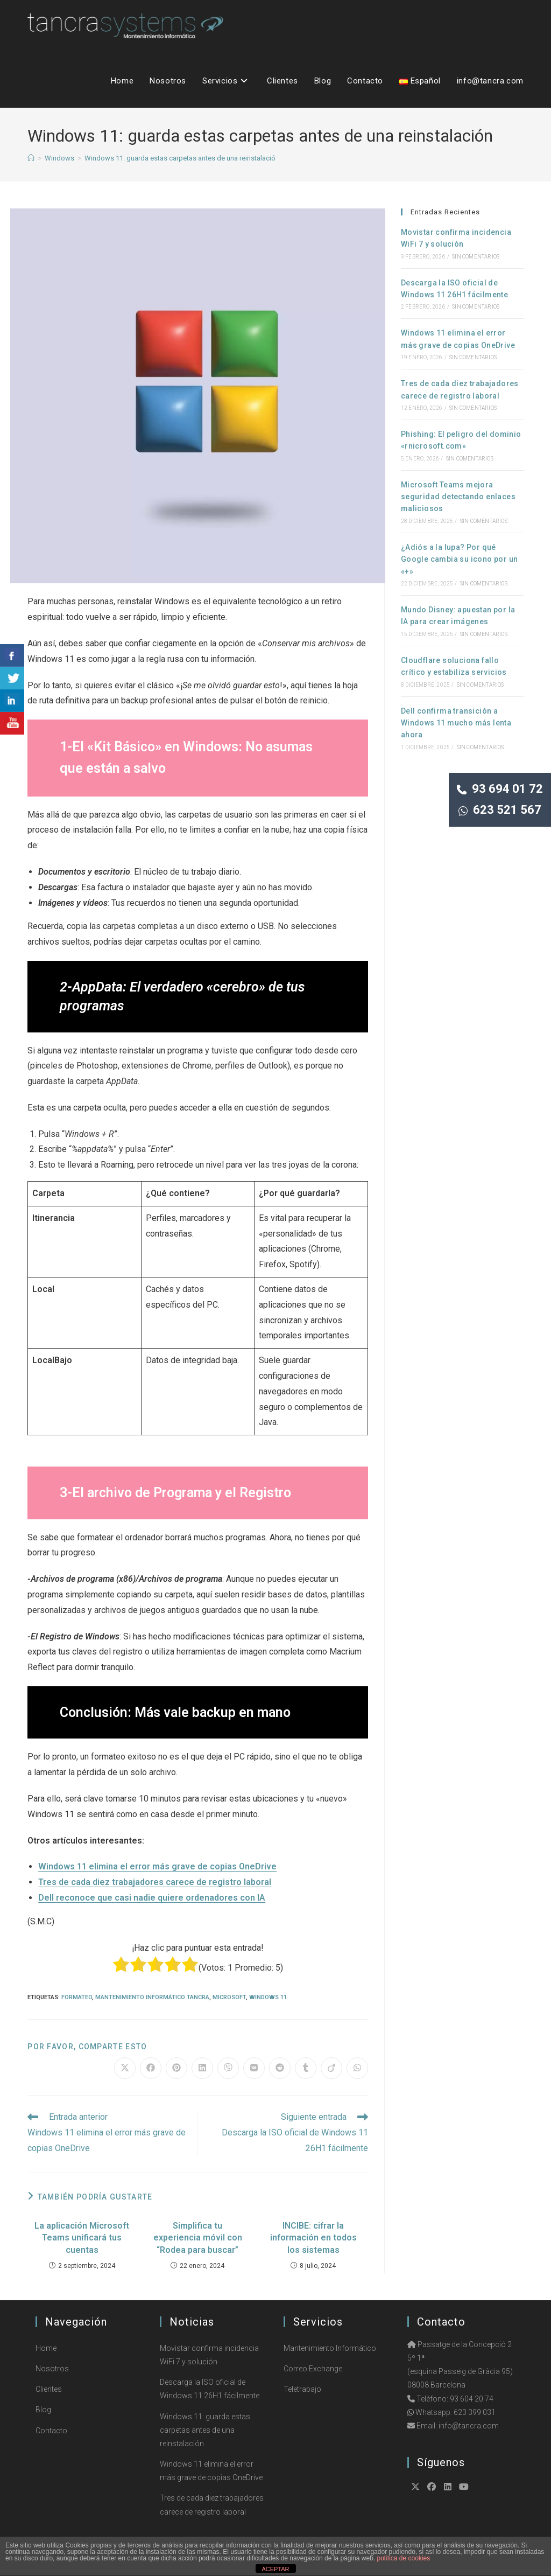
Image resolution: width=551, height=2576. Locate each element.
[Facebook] (431, 2486)
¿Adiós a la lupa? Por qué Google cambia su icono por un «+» (459, 559)
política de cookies (403, 2558)
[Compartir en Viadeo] (331, 2068)
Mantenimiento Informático (330, 2348)
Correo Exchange (313, 2368)
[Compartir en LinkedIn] (202, 2068)
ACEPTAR (275, 2569)
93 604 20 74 (471, 2399)
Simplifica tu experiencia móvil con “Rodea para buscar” (197, 2238)
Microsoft (229, 1997)
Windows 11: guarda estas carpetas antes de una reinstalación (181, 158)
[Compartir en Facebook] (150, 2068)
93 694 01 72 (500, 788)
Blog (43, 2409)
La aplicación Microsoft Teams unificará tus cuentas (81, 2238)
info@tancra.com (469, 2425)
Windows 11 (268, 1997)
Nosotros (52, 2368)
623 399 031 (475, 2412)
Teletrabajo (302, 2389)
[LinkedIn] (447, 2486)
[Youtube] (463, 2486)
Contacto (51, 2430)
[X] (415, 2486)
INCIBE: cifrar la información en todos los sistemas (313, 2238)
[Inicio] (30, 158)
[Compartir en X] (125, 2068)
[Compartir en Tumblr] (305, 2068)
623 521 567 (499, 809)
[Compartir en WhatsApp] (357, 2068)
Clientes (49, 2389)
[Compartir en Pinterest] (176, 2068)
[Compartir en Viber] (228, 2068)
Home (46, 2348)
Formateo (76, 1997)
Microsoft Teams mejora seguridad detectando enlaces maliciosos (458, 496)
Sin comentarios (475, 257)
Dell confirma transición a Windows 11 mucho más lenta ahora (456, 723)
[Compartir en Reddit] (280, 2068)
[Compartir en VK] (254, 2068)
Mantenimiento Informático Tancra (152, 1997)
